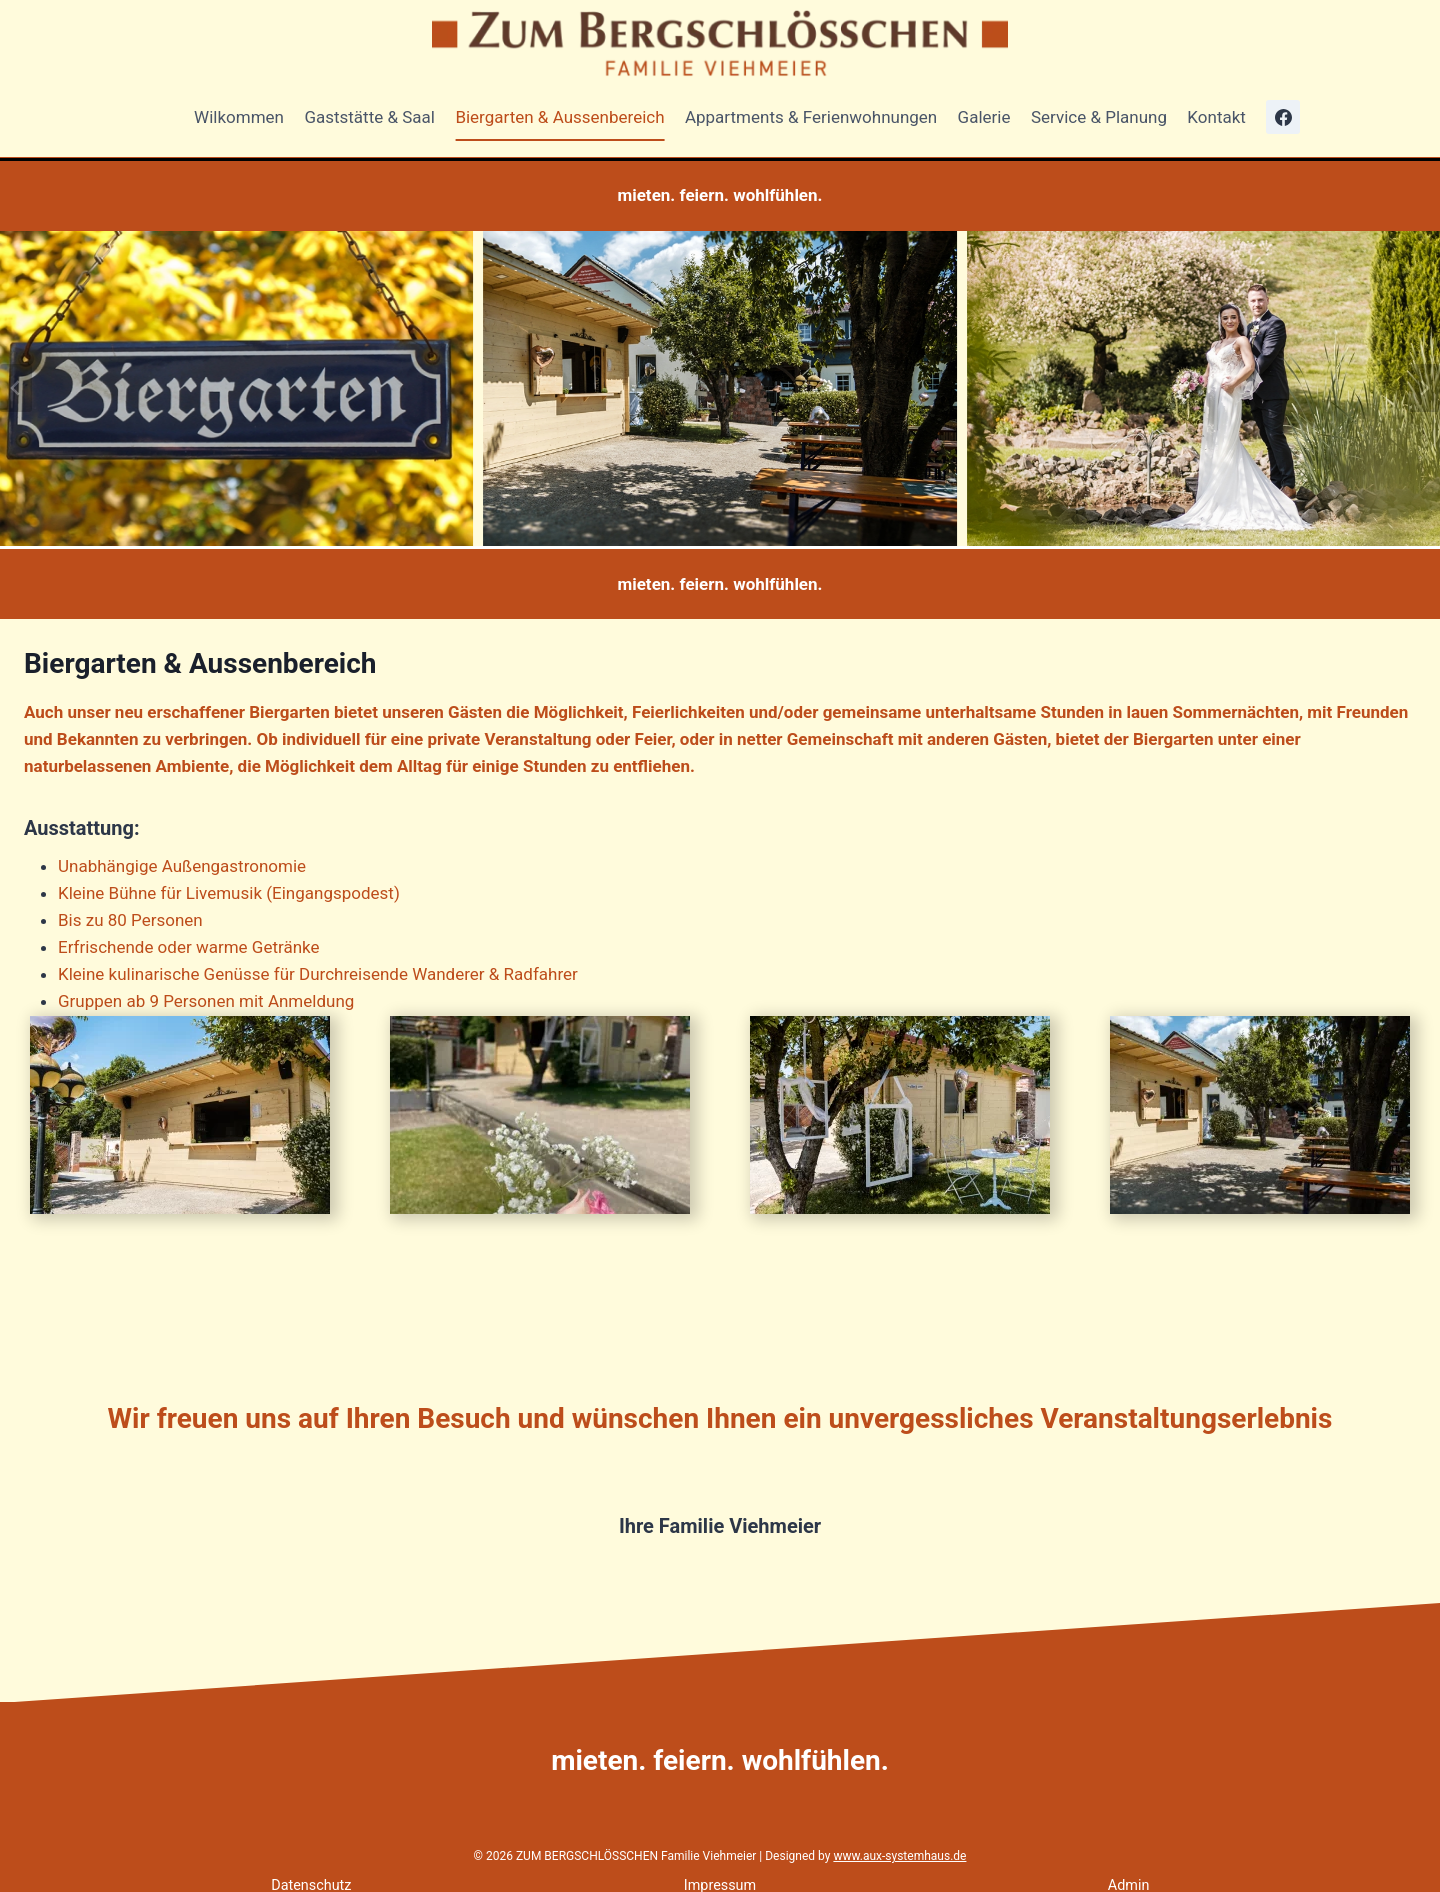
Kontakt (1216, 117)
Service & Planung (1099, 117)
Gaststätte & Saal (369, 117)
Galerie (984, 117)
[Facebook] (1283, 117)
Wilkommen (239, 117)
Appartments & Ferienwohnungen (811, 117)
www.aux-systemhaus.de (899, 1856)
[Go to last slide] (16, 388)
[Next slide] (1424, 388)
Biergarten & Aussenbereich (559, 117)
